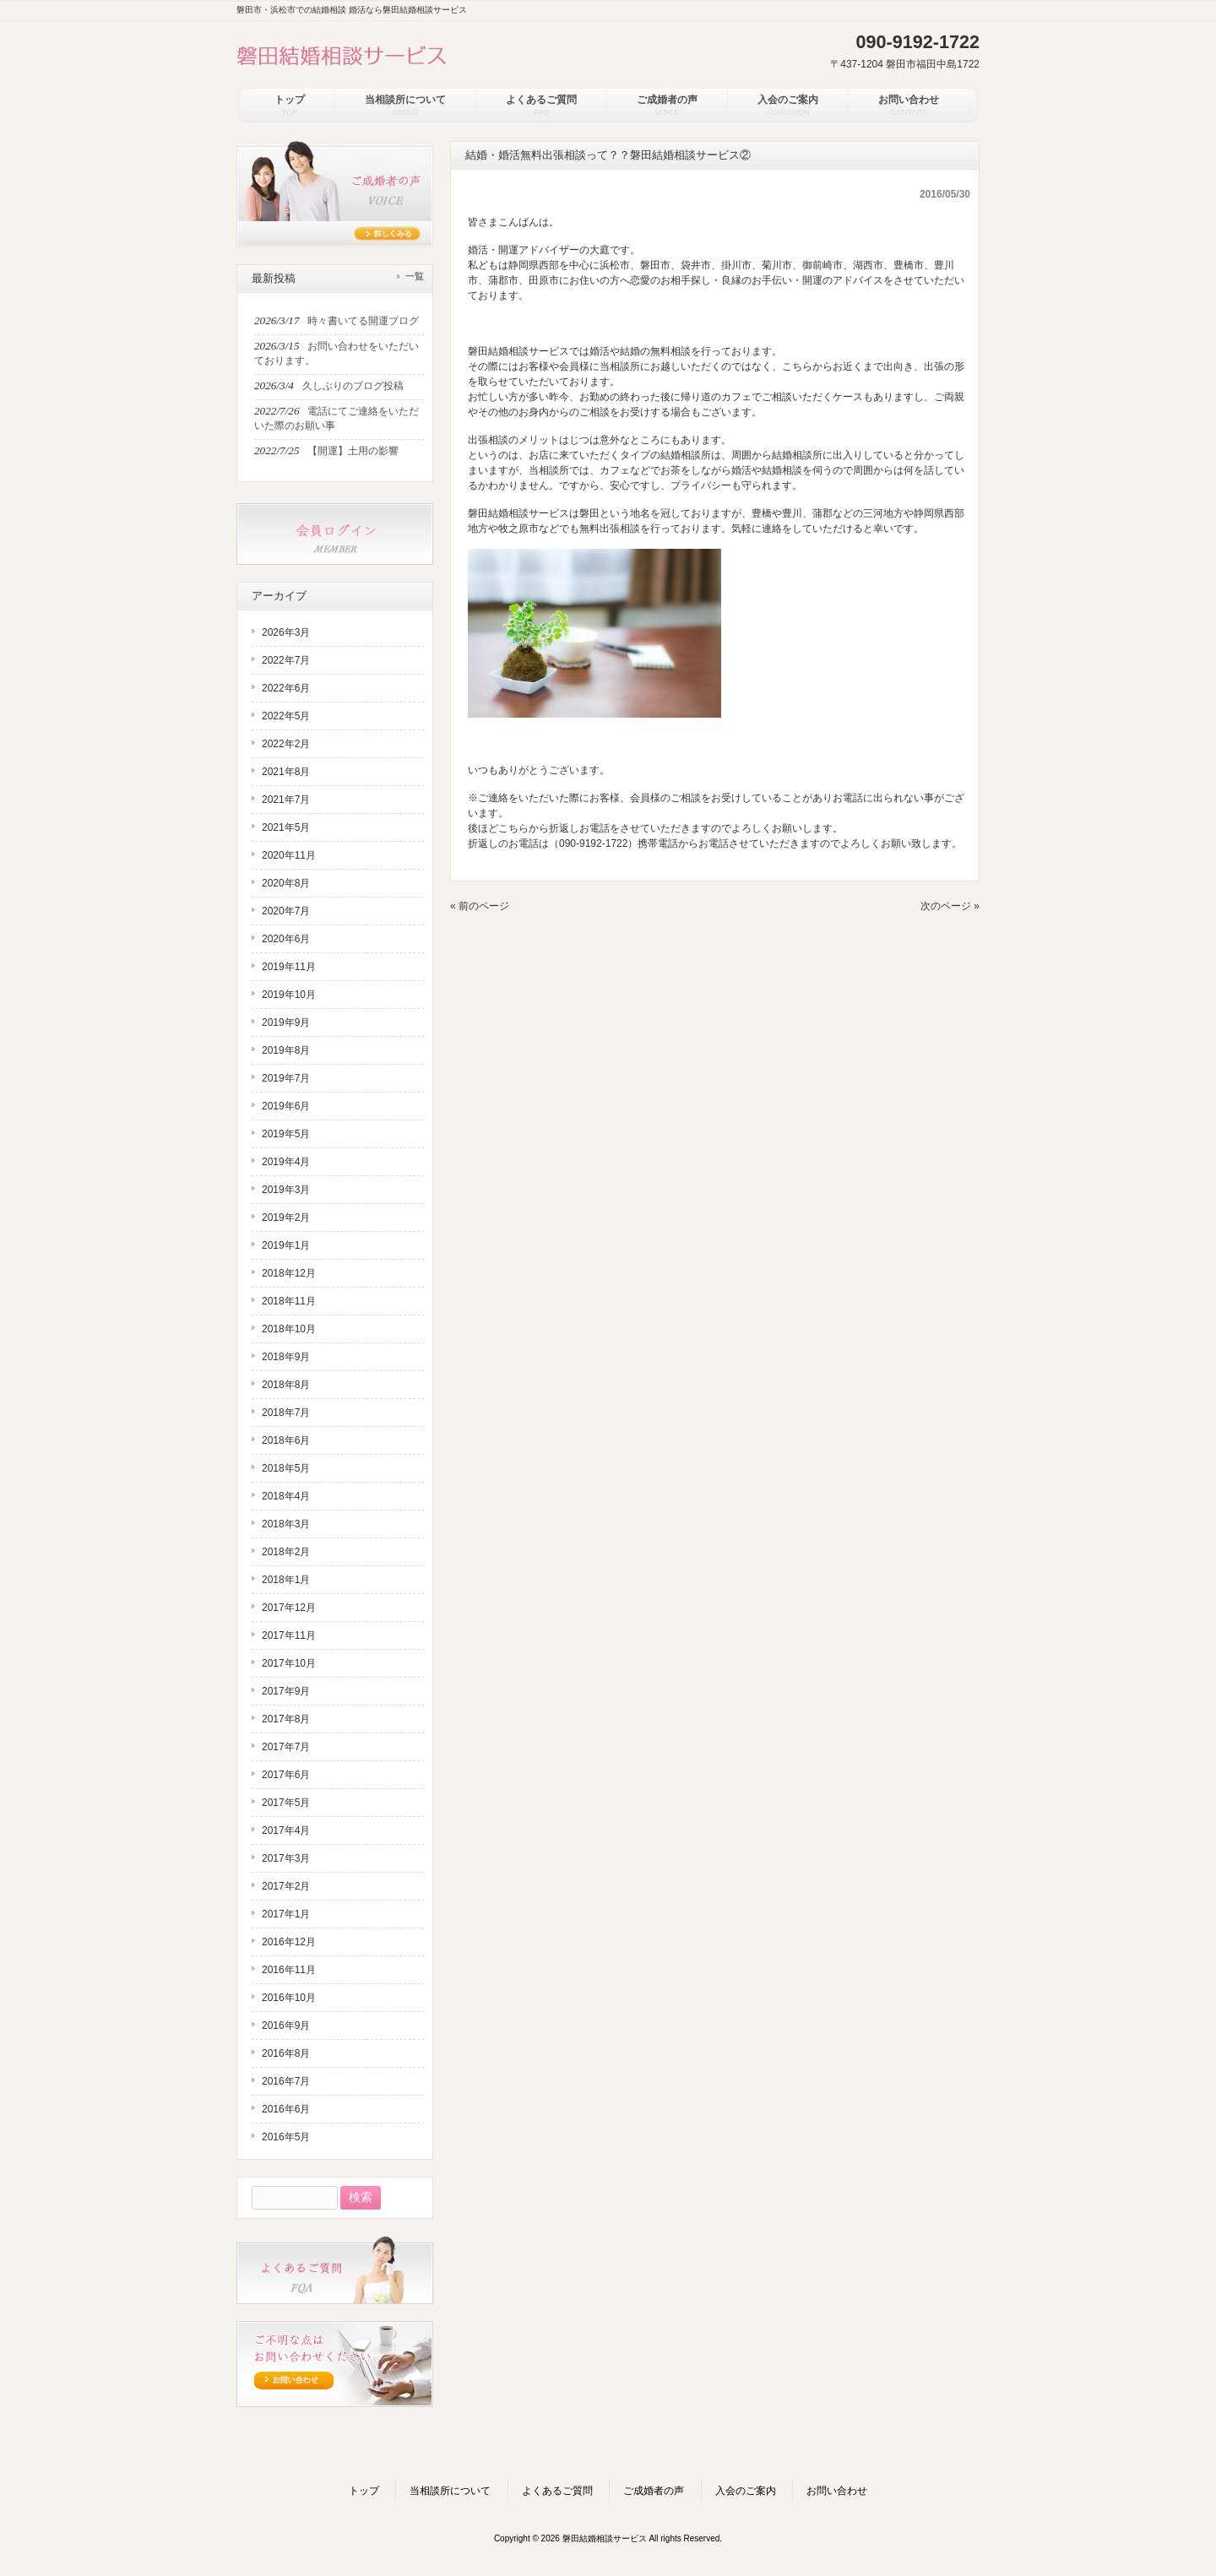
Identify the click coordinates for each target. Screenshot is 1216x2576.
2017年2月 (286, 1886)
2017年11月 (289, 1635)
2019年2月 (286, 1217)
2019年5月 (286, 1134)
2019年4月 (286, 1162)
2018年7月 (286, 1412)
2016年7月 (286, 2081)
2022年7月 (286, 660)
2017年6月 (286, 1775)
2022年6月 (286, 688)
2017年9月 (286, 1691)
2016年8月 (286, 2053)
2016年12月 (289, 1942)
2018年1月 (286, 1580)
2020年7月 (286, 911)
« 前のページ (479, 906)
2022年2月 (286, 744)
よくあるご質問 (557, 2491)
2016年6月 (286, 2109)
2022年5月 (286, 716)
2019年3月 (286, 1190)
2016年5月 (286, 2137)
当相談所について (450, 2491)
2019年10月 (289, 995)
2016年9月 (286, 2025)
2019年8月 (286, 1050)
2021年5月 (286, 827)
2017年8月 (286, 1719)
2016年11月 (289, 1970)
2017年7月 (286, 1747)
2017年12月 (289, 1607)
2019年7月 (286, 1078)
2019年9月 (286, 1022)
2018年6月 (286, 1440)
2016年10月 (289, 1998)
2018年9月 (286, 1357)
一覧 (414, 276)
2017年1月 (286, 1914)
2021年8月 (286, 772)
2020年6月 (286, 939)
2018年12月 (289, 1273)
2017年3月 (286, 1858)
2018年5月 (286, 1468)
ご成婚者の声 (653, 2491)
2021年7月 (286, 799)
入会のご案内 (745, 2491)
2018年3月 (286, 1524)
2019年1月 (286, 1245)
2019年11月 (289, 967)
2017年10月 (289, 1663)
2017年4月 (286, 1830)
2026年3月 (286, 632)
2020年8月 (286, 883)
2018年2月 (286, 1552)
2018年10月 (289, 1329)
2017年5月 (286, 1803)
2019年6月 (286, 1106)
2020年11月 (289, 855)
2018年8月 (286, 1385)
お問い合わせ (836, 2491)
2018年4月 (286, 1496)
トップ (364, 2491)
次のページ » (950, 906)
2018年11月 (289, 1301)
